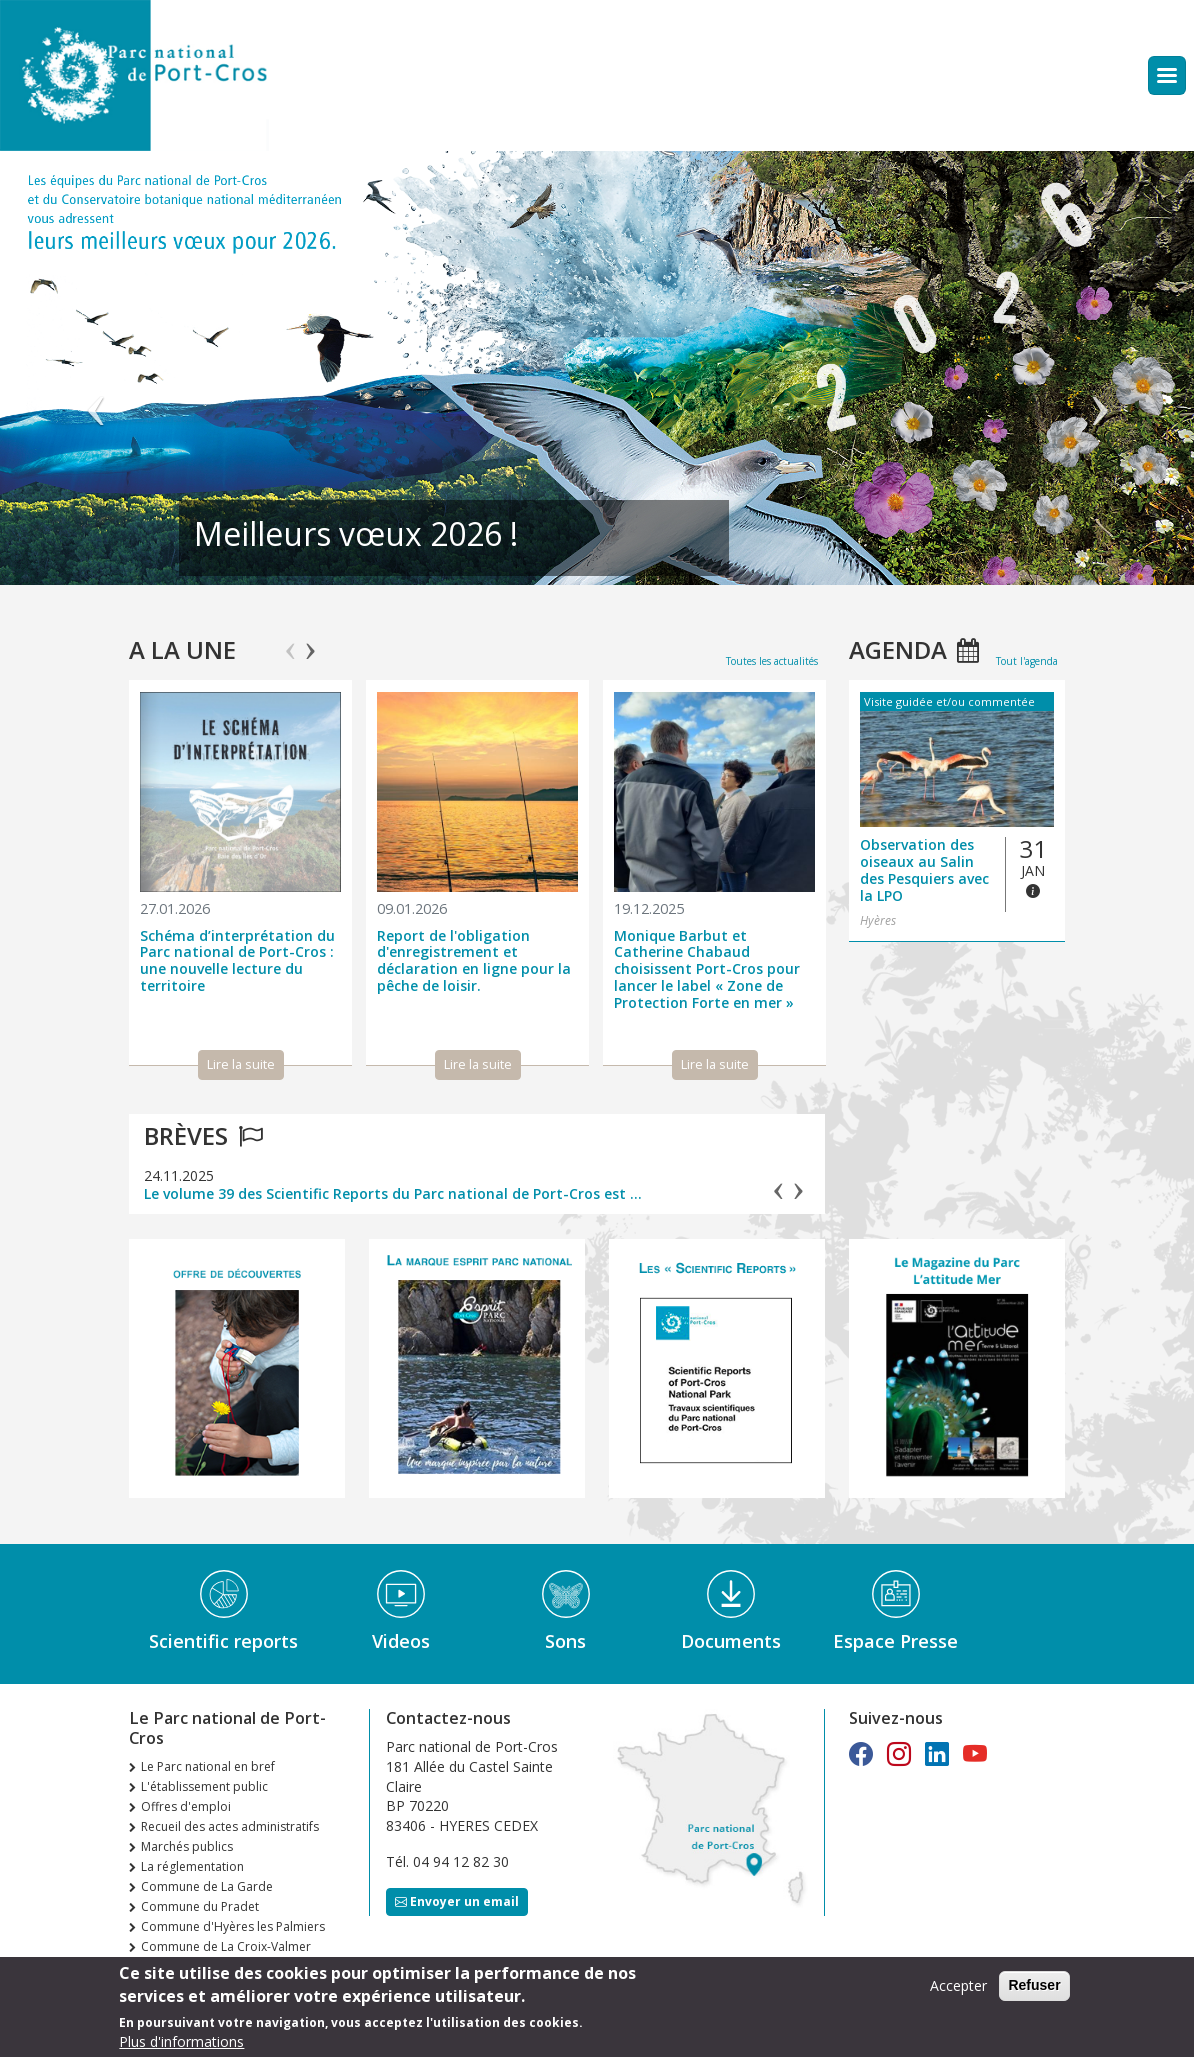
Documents (731, 1641)
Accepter (958, 1985)
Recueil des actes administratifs (230, 1826)
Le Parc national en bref (208, 1766)
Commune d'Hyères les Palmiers (233, 1926)
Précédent (95, 377)
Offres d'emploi (186, 1806)
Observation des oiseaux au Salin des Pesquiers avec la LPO (924, 870)
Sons (565, 1641)
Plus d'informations (181, 2041)
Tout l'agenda (1027, 661)
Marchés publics (187, 1846)
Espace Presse (895, 1641)
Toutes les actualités (772, 661)
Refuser (1034, 1985)
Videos (401, 1641)
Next (310, 642)
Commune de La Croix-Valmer (226, 1946)
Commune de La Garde (207, 1886)
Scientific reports (223, 1641)
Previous (290, 642)
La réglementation (192, 1866)
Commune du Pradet (200, 1906)
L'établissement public (204, 1786)
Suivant (1098, 377)
